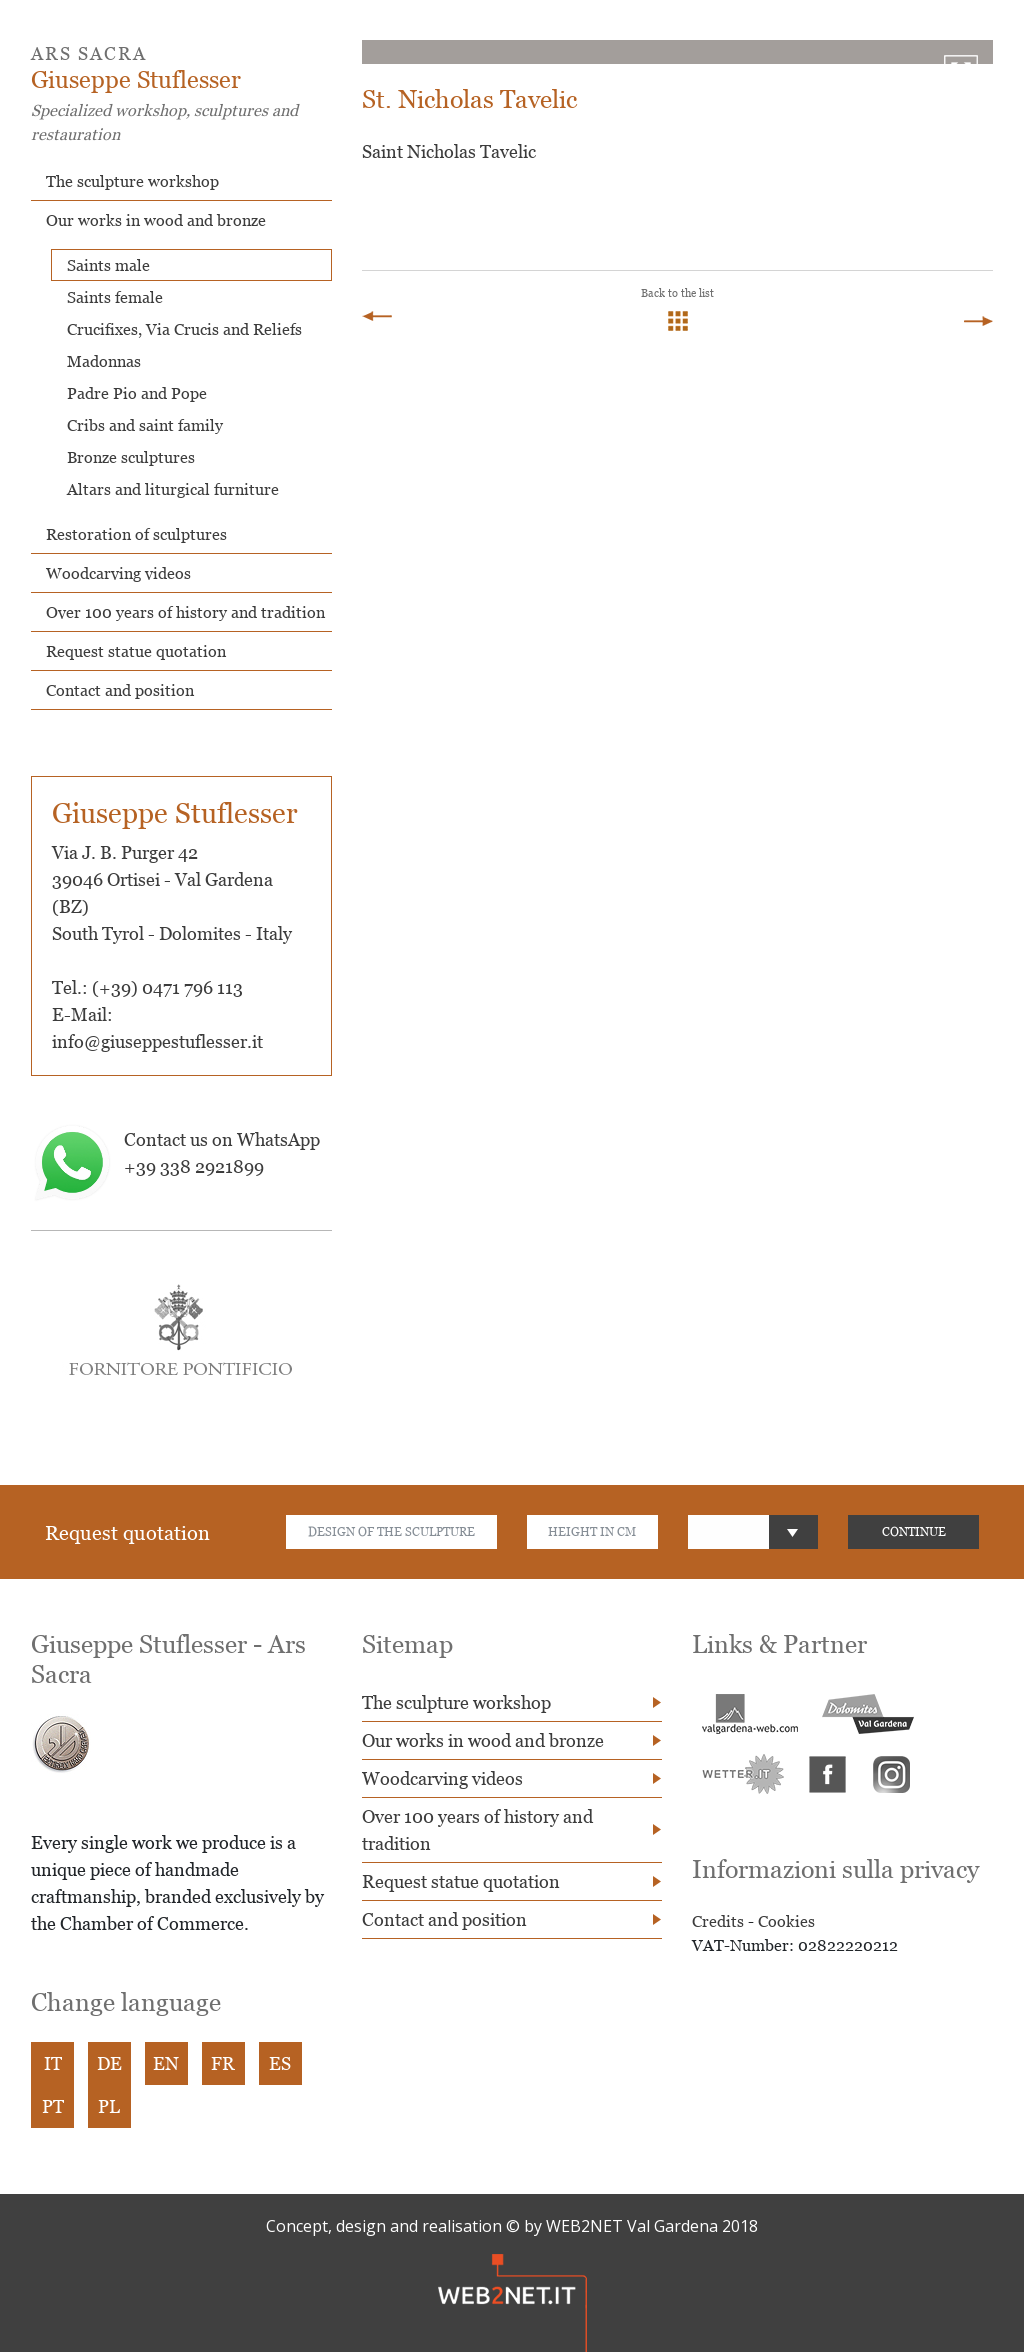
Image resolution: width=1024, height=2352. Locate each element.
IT (53, 2063)
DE (109, 2063)
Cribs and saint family (145, 425)
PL (110, 2106)
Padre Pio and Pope (137, 393)
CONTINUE (914, 1531)
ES (281, 2063)
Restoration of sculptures (136, 534)
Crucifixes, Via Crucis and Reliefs (184, 329)
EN (167, 2063)
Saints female (115, 297)
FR (224, 2063)
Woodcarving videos (118, 573)
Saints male (108, 265)
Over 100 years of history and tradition (185, 612)
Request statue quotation (136, 651)
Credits (718, 1921)
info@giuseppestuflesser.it (157, 1041)
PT (53, 2106)
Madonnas (104, 361)
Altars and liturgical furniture (173, 489)
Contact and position (120, 690)
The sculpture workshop (132, 181)
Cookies (786, 1921)
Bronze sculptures (131, 457)
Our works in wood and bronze (156, 220)
